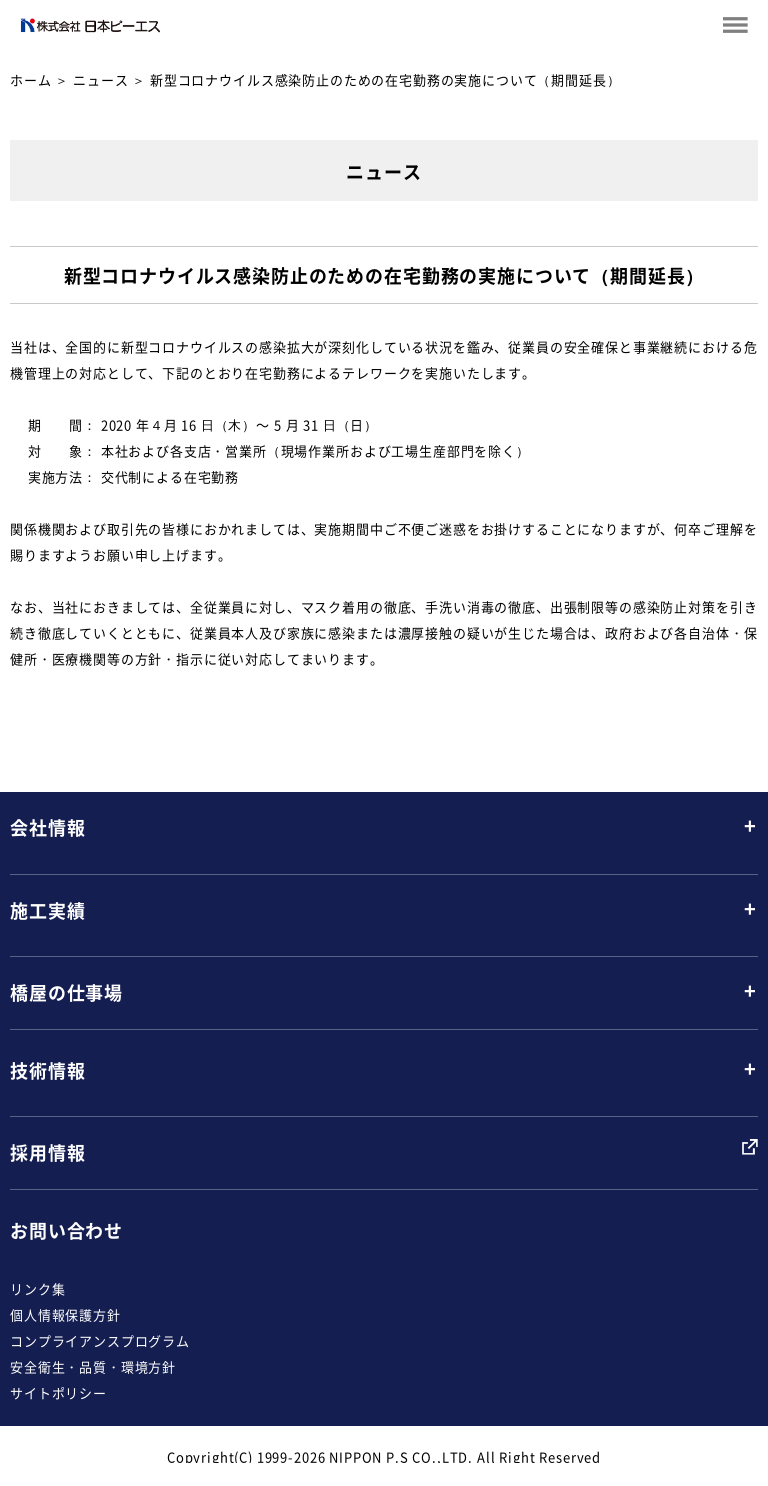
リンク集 (37, 1288)
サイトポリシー (58, 1392)
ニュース (100, 79)
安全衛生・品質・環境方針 (93, 1366)
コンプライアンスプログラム (100, 1340)
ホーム (31, 79)
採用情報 (47, 1152)
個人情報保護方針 (65, 1314)
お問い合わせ (66, 1230)
